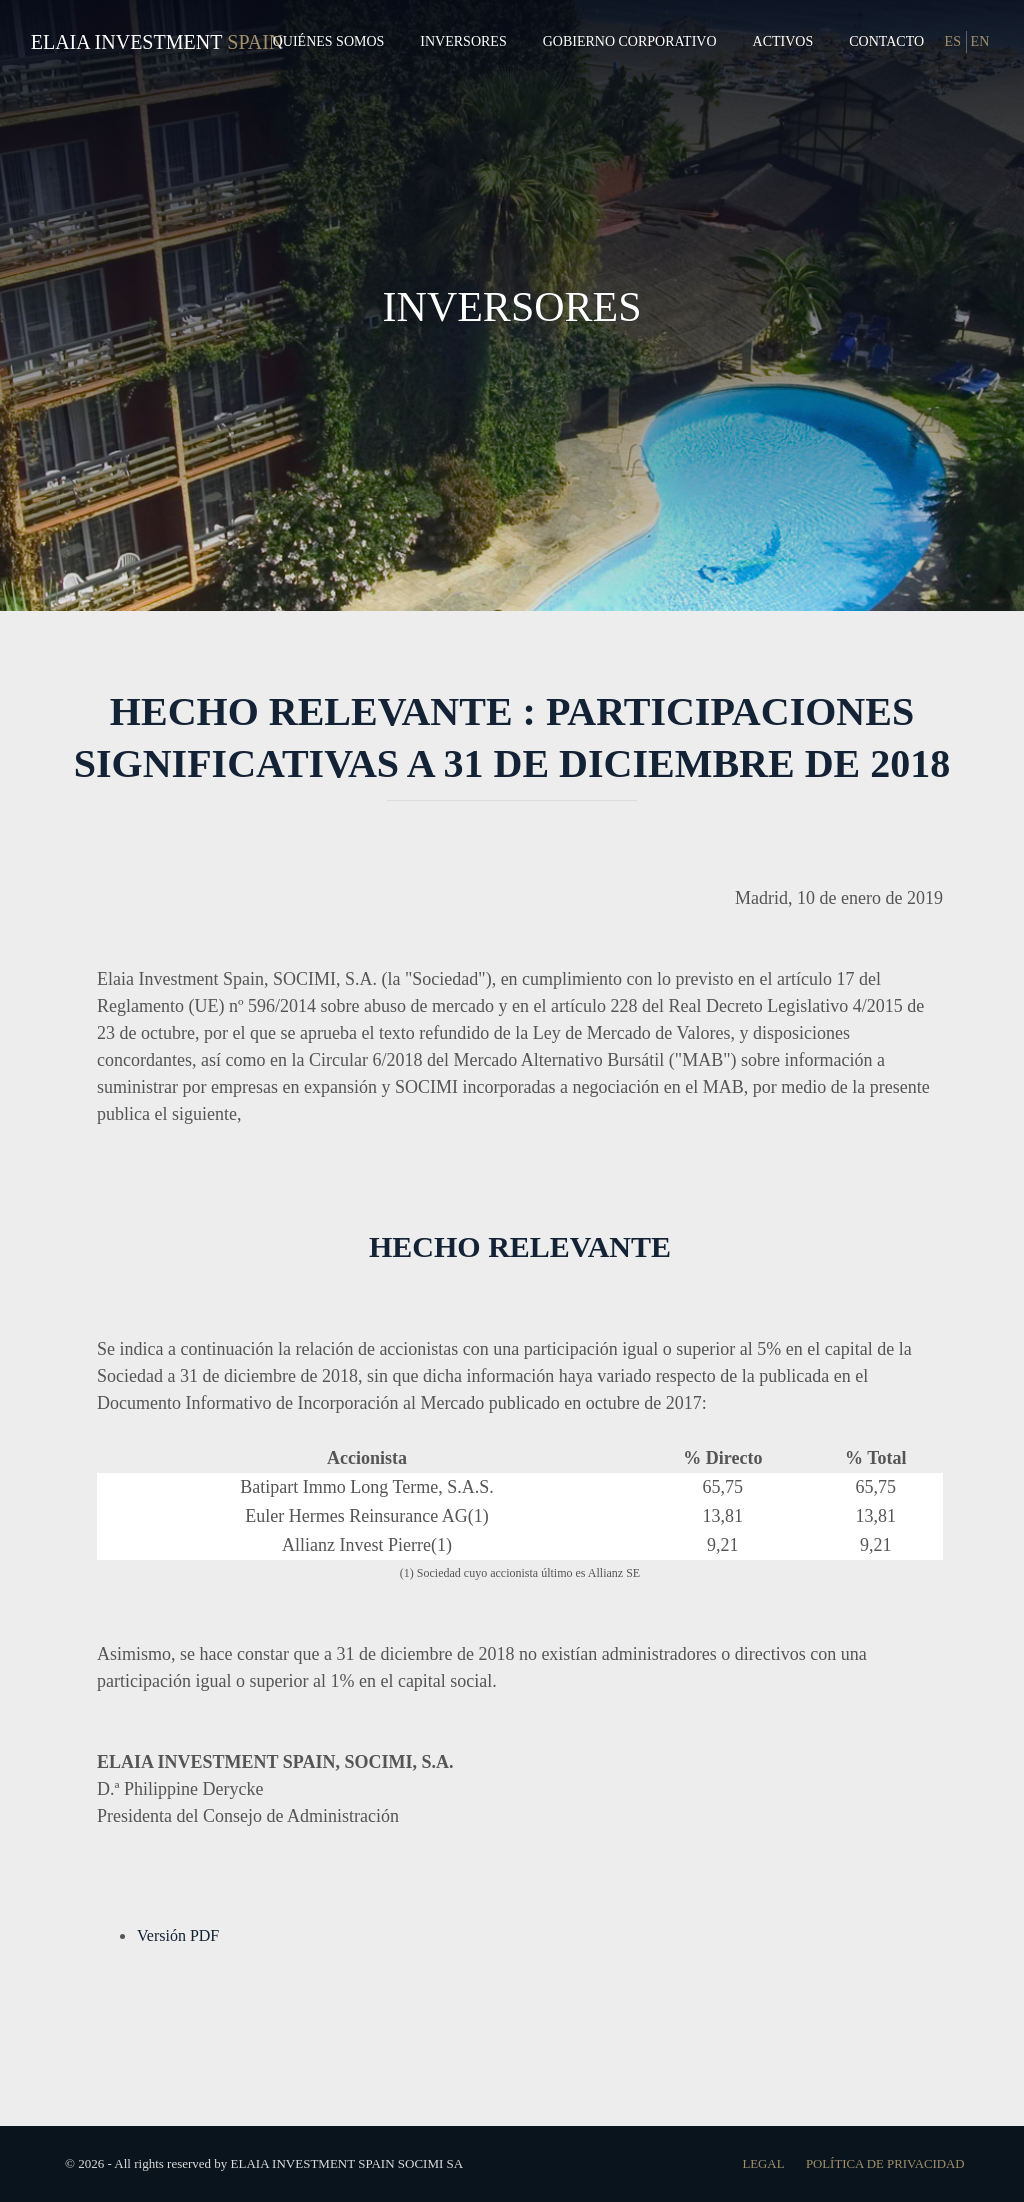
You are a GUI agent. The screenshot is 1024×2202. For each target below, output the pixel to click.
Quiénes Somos (329, 41)
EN (980, 41)
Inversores (463, 41)
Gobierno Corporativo (630, 41)
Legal (760, 2163)
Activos (783, 41)
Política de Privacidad (883, 2163)
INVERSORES (512, 305)
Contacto (886, 41)
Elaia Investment (127, 42)
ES (953, 41)
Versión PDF (178, 1935)
